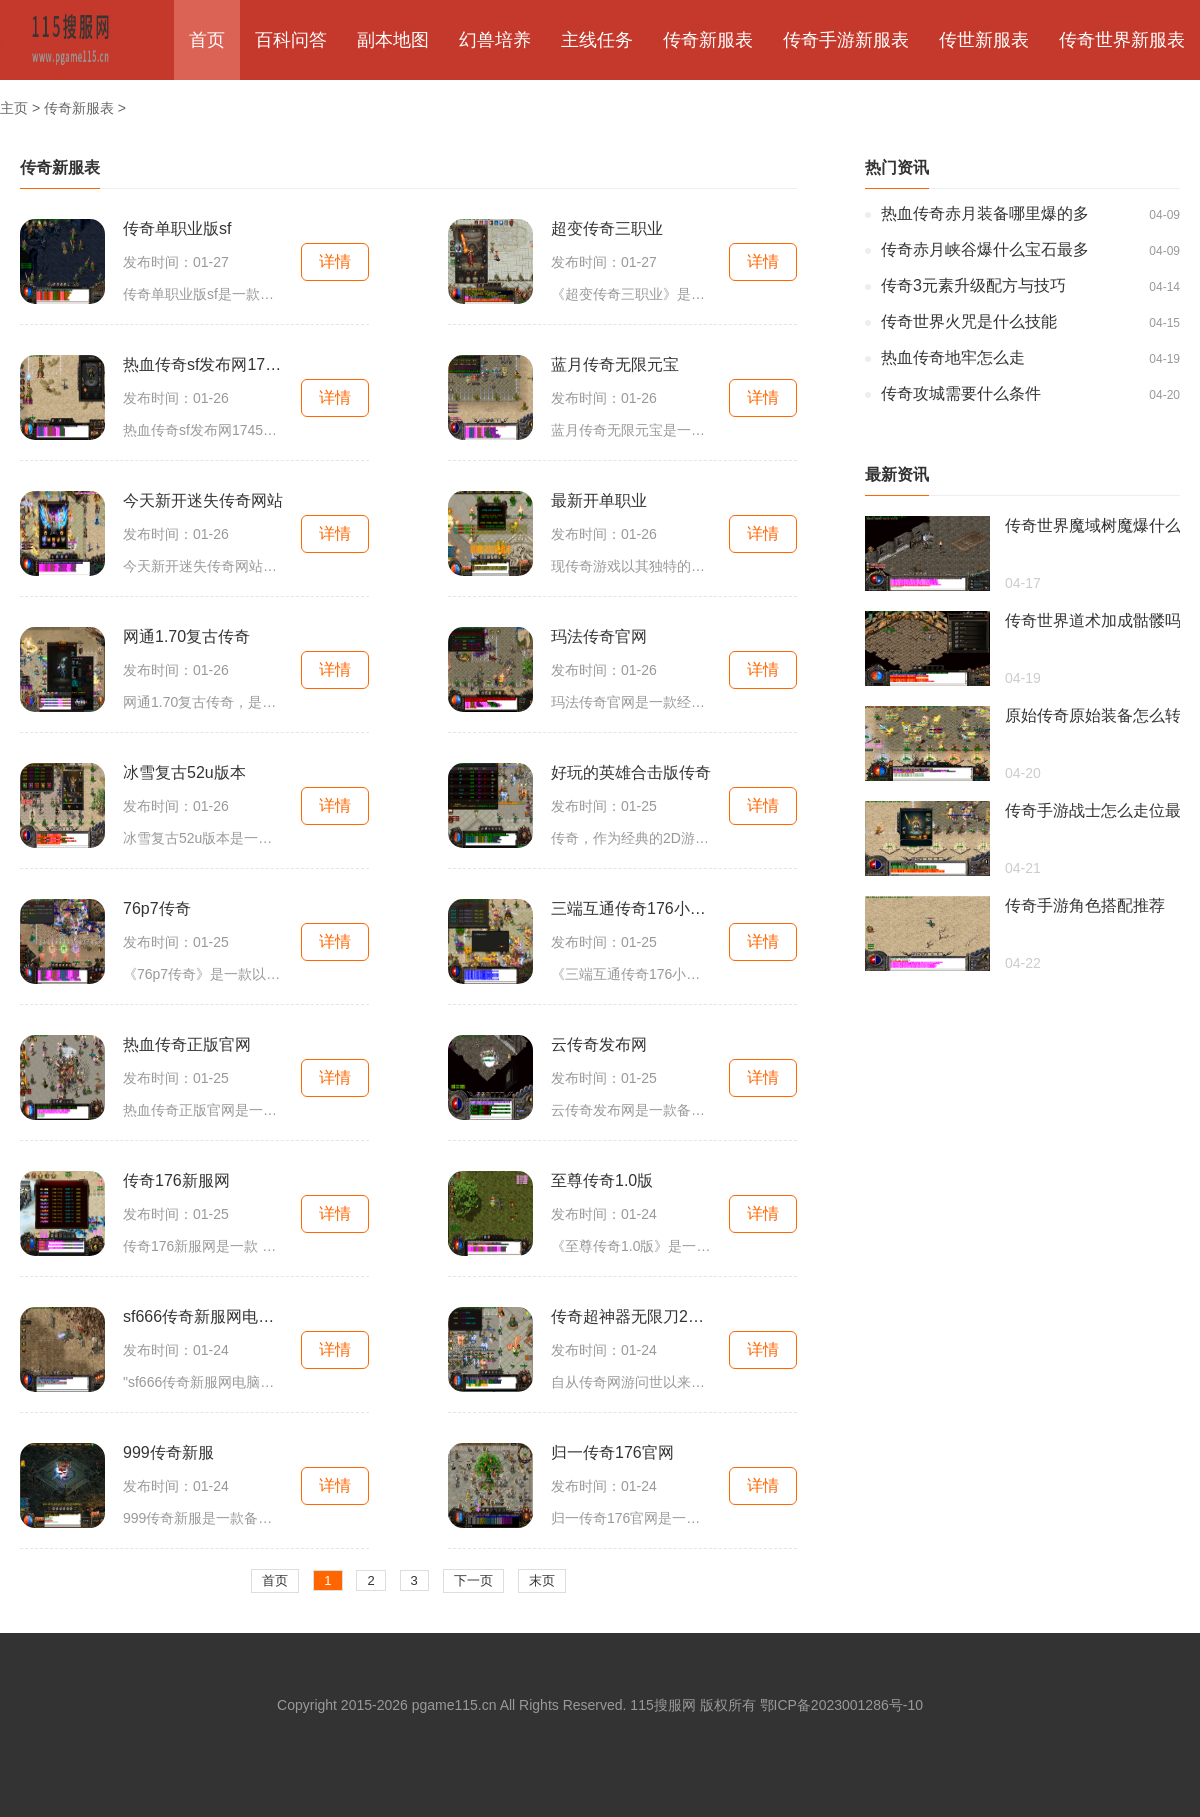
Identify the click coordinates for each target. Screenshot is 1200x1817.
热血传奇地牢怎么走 (953, 357)
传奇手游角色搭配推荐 (1085, 905)
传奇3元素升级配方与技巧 (973, 285)
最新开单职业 (599, 500)
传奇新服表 (708, 40)
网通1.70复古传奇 (186, 636)
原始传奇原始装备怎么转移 (1092, 715)
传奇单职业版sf (177, 228)
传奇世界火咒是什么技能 (969, 321)
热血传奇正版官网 (187, 1044)
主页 (14, 108)
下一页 (473, 1580)
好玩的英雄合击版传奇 (631, 772)
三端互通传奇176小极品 (631, 908)
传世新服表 (984, 40)
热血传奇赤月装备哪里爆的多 (985, 213)
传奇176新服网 (176, 1180)
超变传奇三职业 (607, 228)
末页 (542, 1580)
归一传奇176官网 (612, 1452)
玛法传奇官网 (599, 636)
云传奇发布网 (599, 1044)
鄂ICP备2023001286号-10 (841, 1705)
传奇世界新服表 (1122, 40)
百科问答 (291, 40)
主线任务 (597, 40)
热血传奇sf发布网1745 (203, 364)
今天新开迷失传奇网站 (203, 500)
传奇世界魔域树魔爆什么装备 (1092, 525)
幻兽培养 (495, 40)
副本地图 (393, 40)
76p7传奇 (157, 908)
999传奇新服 (168, 1452)
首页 (207, 40)
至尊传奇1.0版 (602, 1180)
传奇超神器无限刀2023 (631, 1316)
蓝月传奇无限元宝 (615, 364)
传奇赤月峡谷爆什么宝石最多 (985, 249)
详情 (335, 261)
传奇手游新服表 (846, 40)
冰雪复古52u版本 (184, 772)
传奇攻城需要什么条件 (961, 393)
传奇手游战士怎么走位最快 (1092, 810)
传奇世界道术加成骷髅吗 (1092, 620)
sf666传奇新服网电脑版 (203, 1316)
